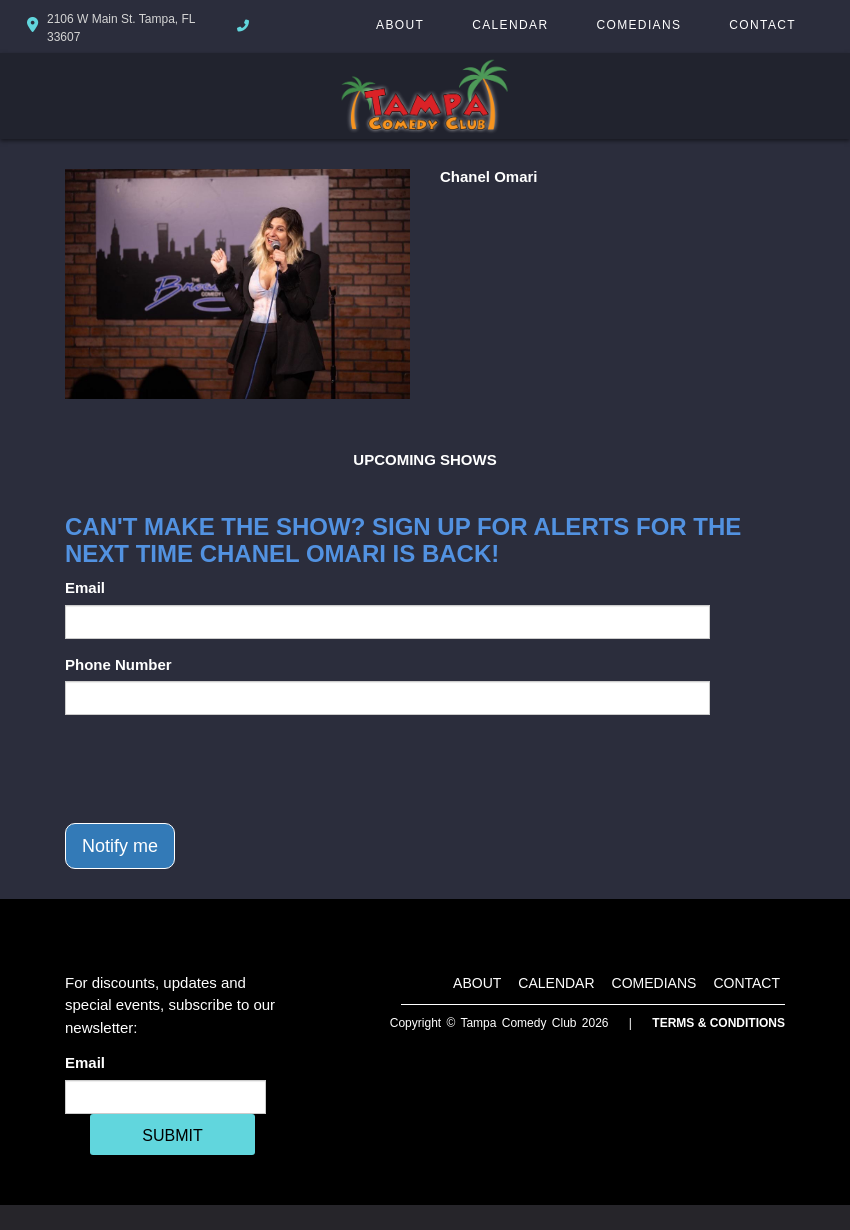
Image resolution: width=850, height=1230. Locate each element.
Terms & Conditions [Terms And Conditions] (718, 1023)
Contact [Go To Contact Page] (762, 25)
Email (85, 587)
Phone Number (118, 664)
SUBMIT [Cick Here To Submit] (172, 1135)
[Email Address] (165, 1097)
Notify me (120, 846)
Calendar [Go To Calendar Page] (510, 25)
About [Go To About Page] (400, 25)
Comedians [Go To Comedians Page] (638, 25)
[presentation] (217, 769)
